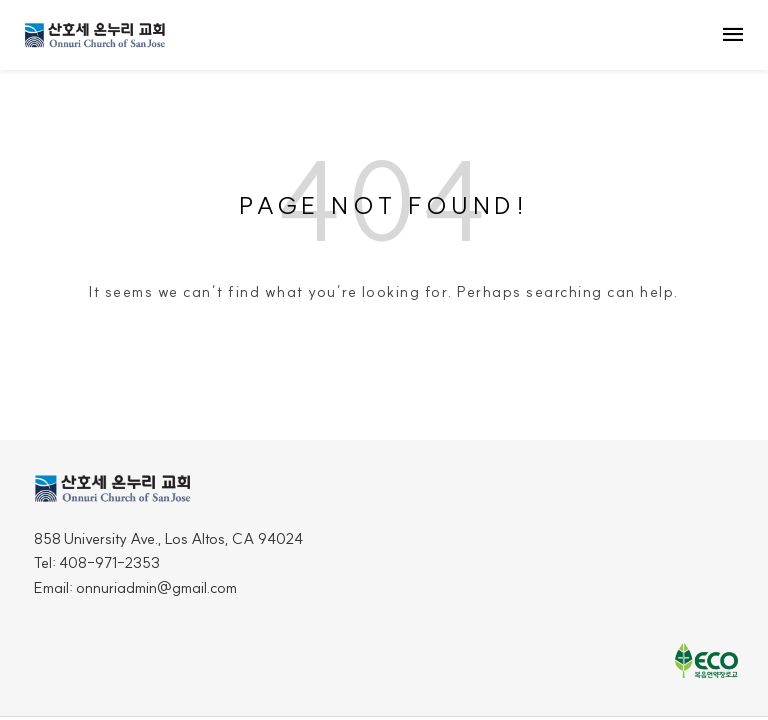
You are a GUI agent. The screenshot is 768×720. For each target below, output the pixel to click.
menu (733, 35)
